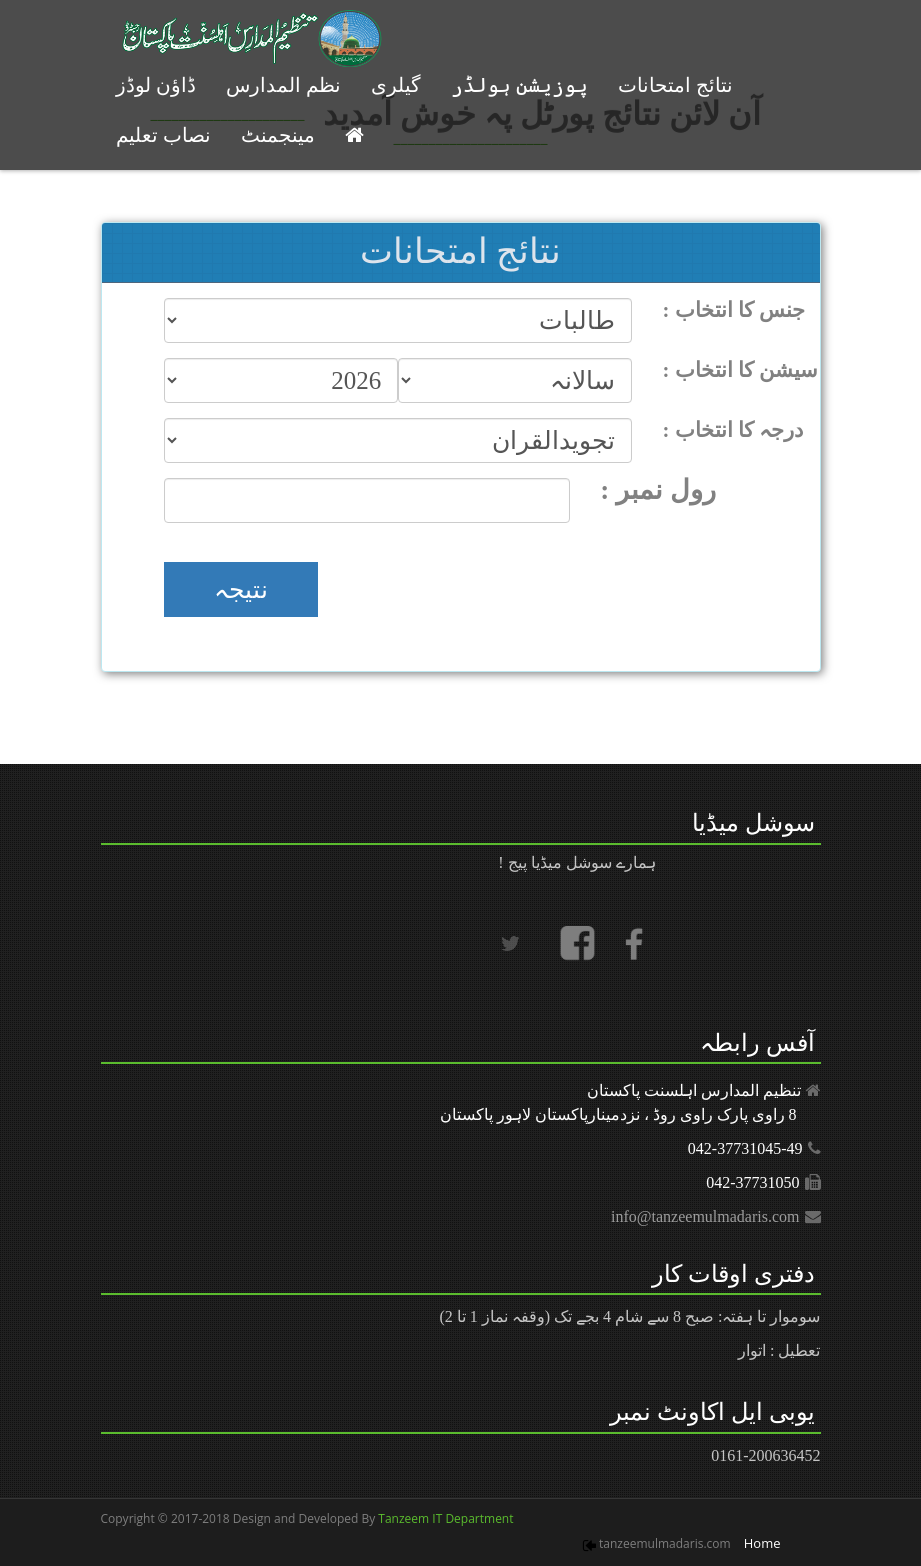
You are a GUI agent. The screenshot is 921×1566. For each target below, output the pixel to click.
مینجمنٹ (278, 135)
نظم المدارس (283, 85)
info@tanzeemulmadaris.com (705, 1216)
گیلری (396, 85)
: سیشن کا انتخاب (741, 369)
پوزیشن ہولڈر (519, 85)
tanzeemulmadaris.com (665, 1543)
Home (762, 1543)
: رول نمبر (658, 490)
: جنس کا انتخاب (734, 309)
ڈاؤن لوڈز (156, 85)
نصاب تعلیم (163, 135)
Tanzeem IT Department (444, 1518)
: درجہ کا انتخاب (733, 429)
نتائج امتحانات (675, 85)
